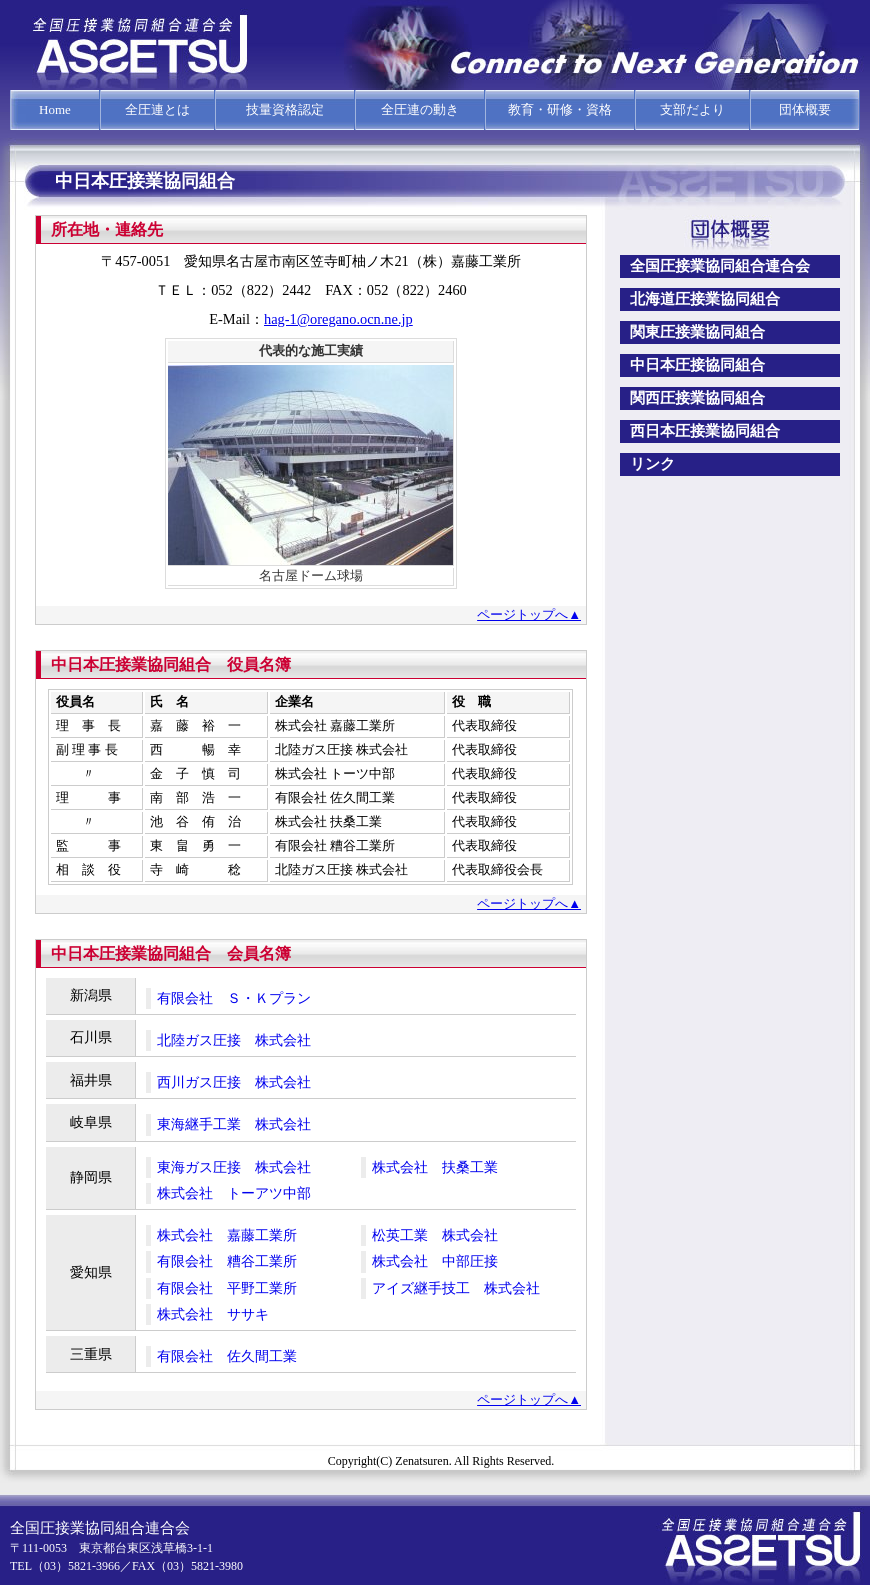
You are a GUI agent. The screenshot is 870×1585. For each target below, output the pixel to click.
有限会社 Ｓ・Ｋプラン (234, 998)
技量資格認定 (285, 109)
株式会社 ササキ (213, 1314)
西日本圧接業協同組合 (705, 431)
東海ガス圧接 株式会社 (234, 1167)
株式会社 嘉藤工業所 (227, 1235)
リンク (652, 464)
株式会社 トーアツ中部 (234, 1193)
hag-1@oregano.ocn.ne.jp (338, 319)
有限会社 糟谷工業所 (227, 1261)
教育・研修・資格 (560, 109)
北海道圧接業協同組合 (705, 299)
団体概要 (805, 109)
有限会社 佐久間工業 (227, 1356)
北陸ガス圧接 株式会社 (234, 1040)
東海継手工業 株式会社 (234, 1124)
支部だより (692, 109)
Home (55, 109)
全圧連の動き (420, 109)
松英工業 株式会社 (435, 1235)
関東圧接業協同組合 (697, 332)
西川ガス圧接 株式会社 (234, 1082)
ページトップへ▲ (529, 614)
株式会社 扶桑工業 (435, 1167)
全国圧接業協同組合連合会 (720, 266)
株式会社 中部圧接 (435, 1261)
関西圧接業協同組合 (697, 398)
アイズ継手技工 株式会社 (456, 1288)
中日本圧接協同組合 (697, 365)
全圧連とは (157, 109)
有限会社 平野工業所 (227, 1288)
